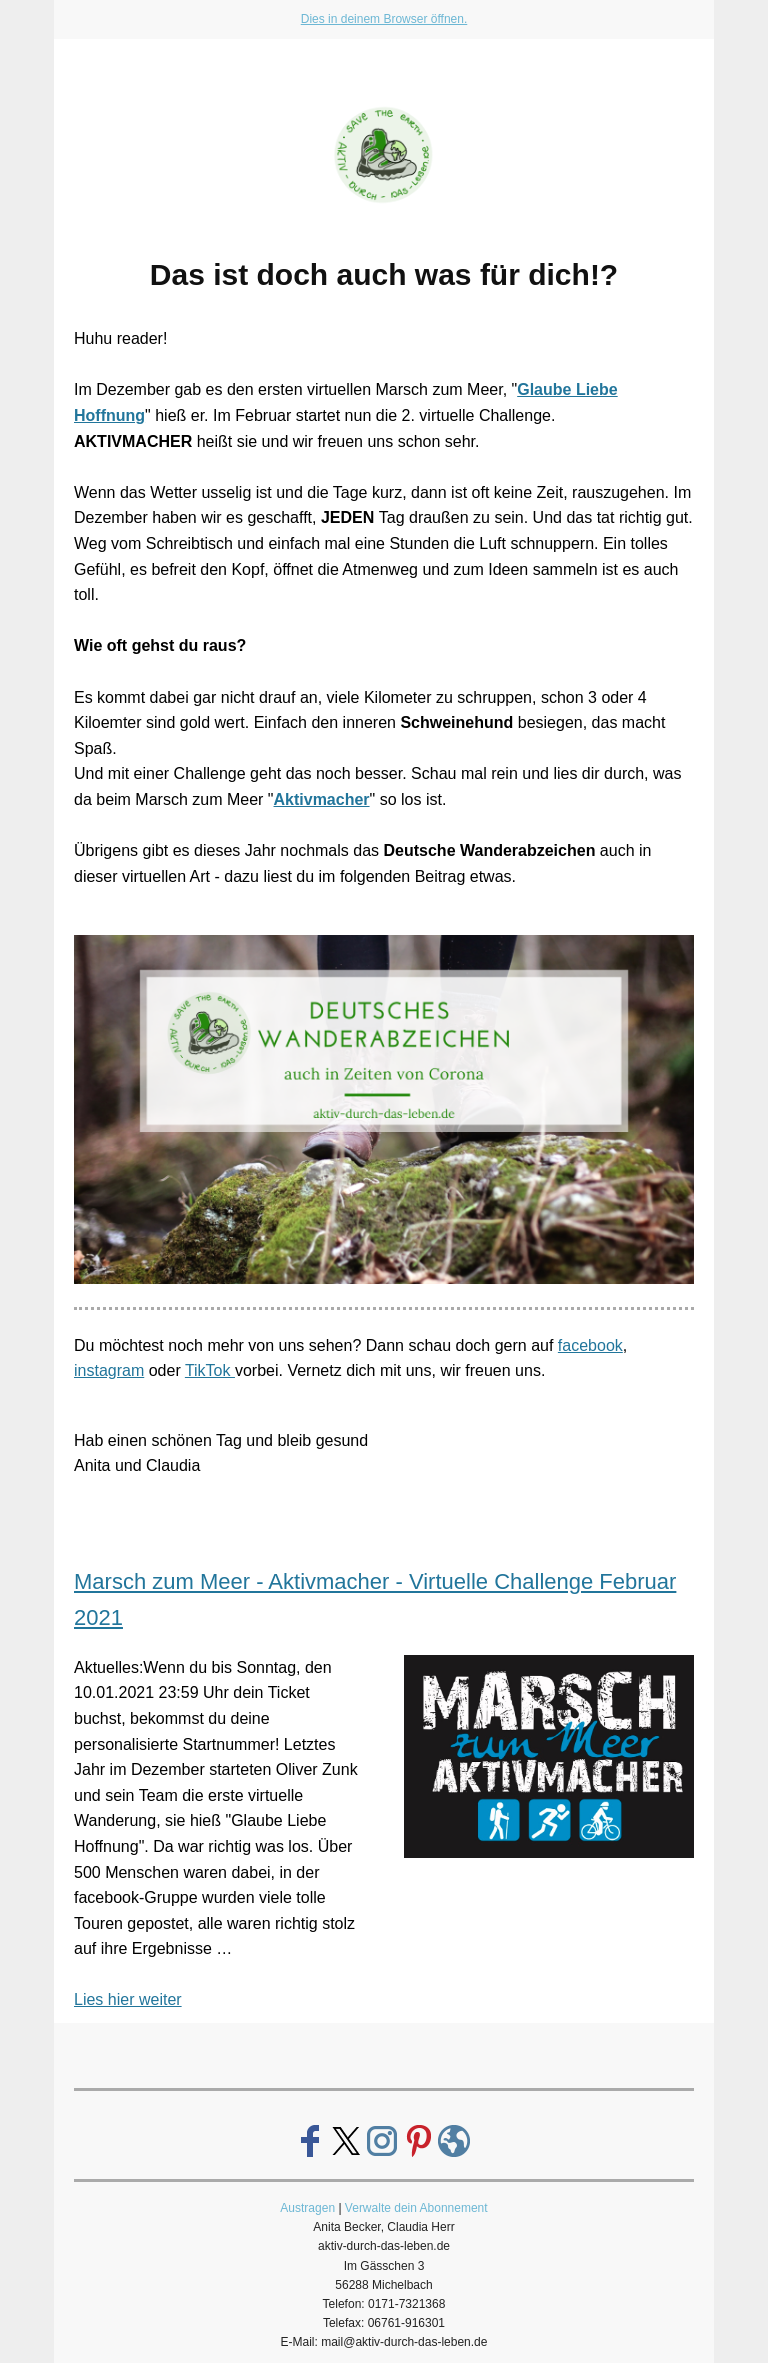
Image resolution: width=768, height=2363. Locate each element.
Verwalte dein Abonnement (416, 2208)
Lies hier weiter (128, 1999)
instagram (109, 1370)
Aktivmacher (322, 799)
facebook (590, 1345)
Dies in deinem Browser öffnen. (384, 19)
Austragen (307, 2208)
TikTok (210, 1370)
